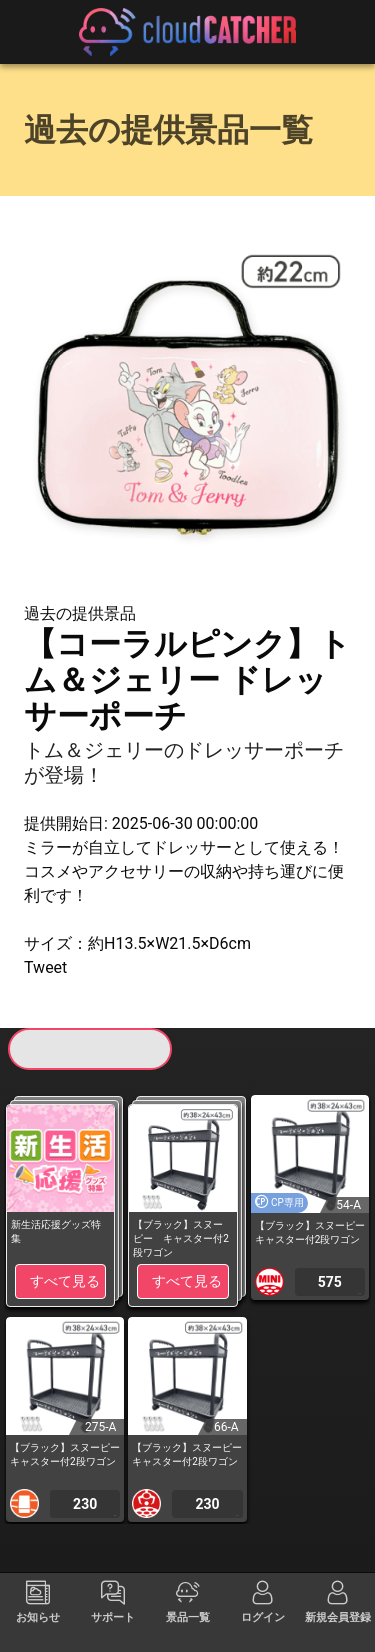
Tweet (45, 967)
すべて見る (65, 1281)
